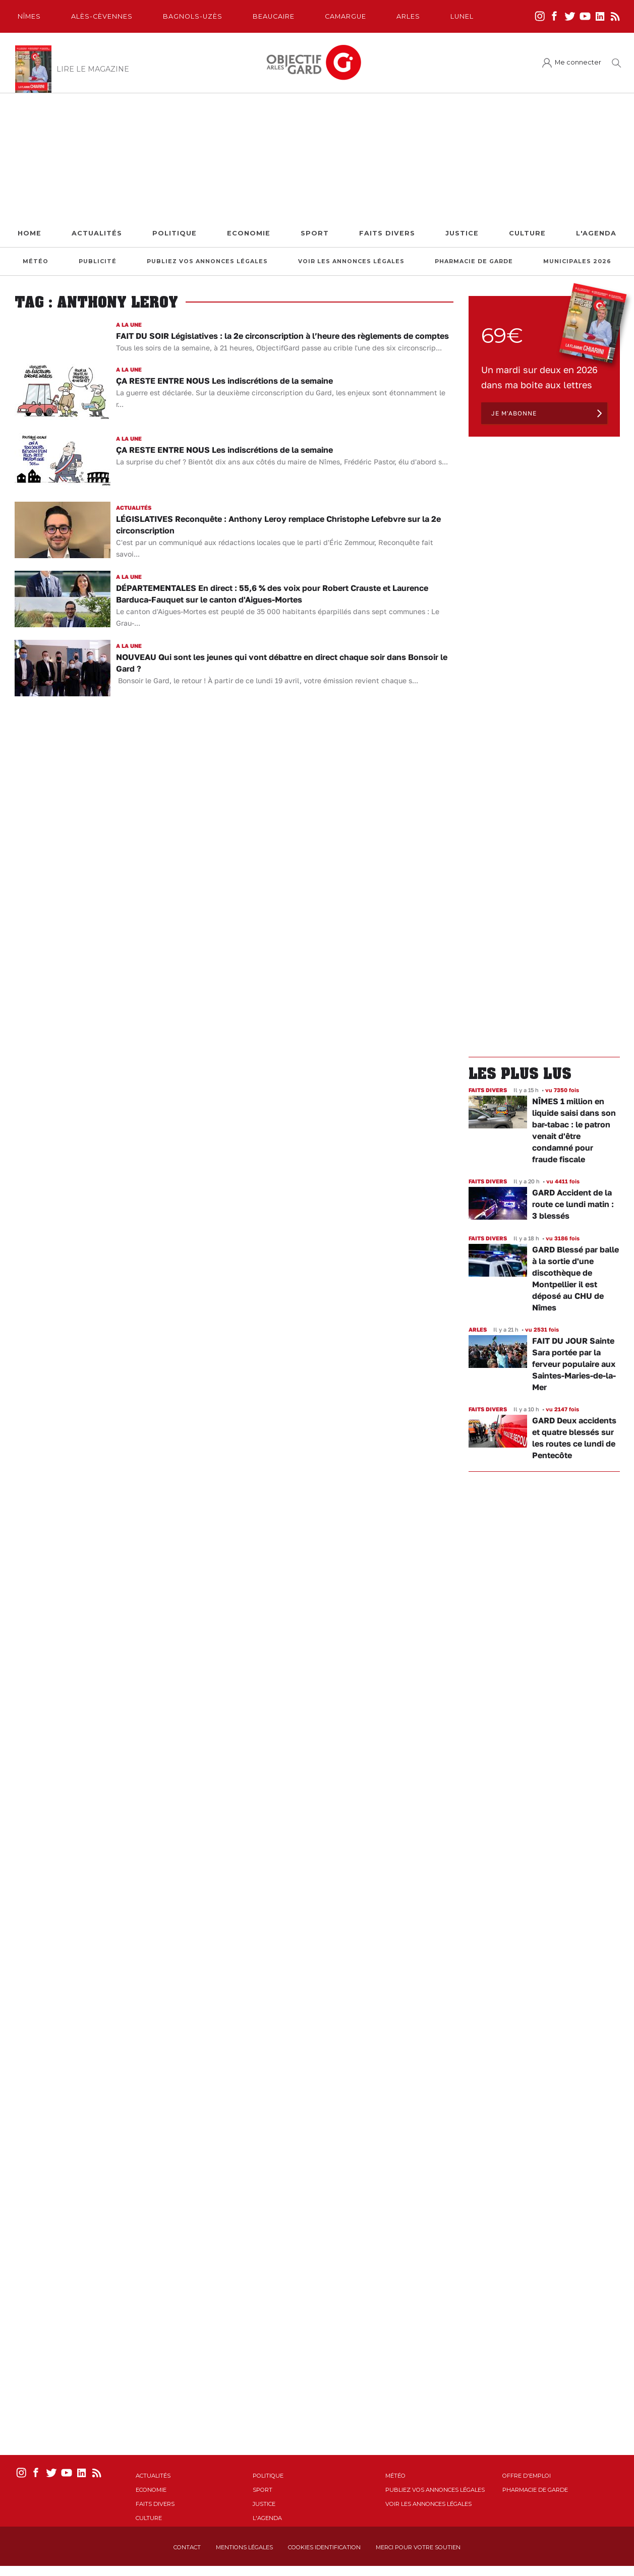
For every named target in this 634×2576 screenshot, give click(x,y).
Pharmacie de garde (474, 261)
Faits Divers (387, 233)
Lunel (462, 16)
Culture (527, 233)
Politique (174, 233)
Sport (315, 233)
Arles (408, 16)
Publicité (98, 261)
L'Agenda (596, 233)
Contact (187, 2547)
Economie (248, 233)
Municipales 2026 (577, 261)
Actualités (97, 233)
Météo (35, 261)
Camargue (345, 16)
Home (29, 233)
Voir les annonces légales (351, 261)
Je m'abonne (514, 413)
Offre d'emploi (526, 2475)
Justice (462, 233)
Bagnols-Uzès (192, 16)
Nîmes (29, 16)
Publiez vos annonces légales (207, 261)
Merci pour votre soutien (418, 2547)
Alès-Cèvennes (102, 16)
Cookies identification (324, 2547)
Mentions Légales (244, 2547)
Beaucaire (274, 16)
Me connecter (578, 62)
